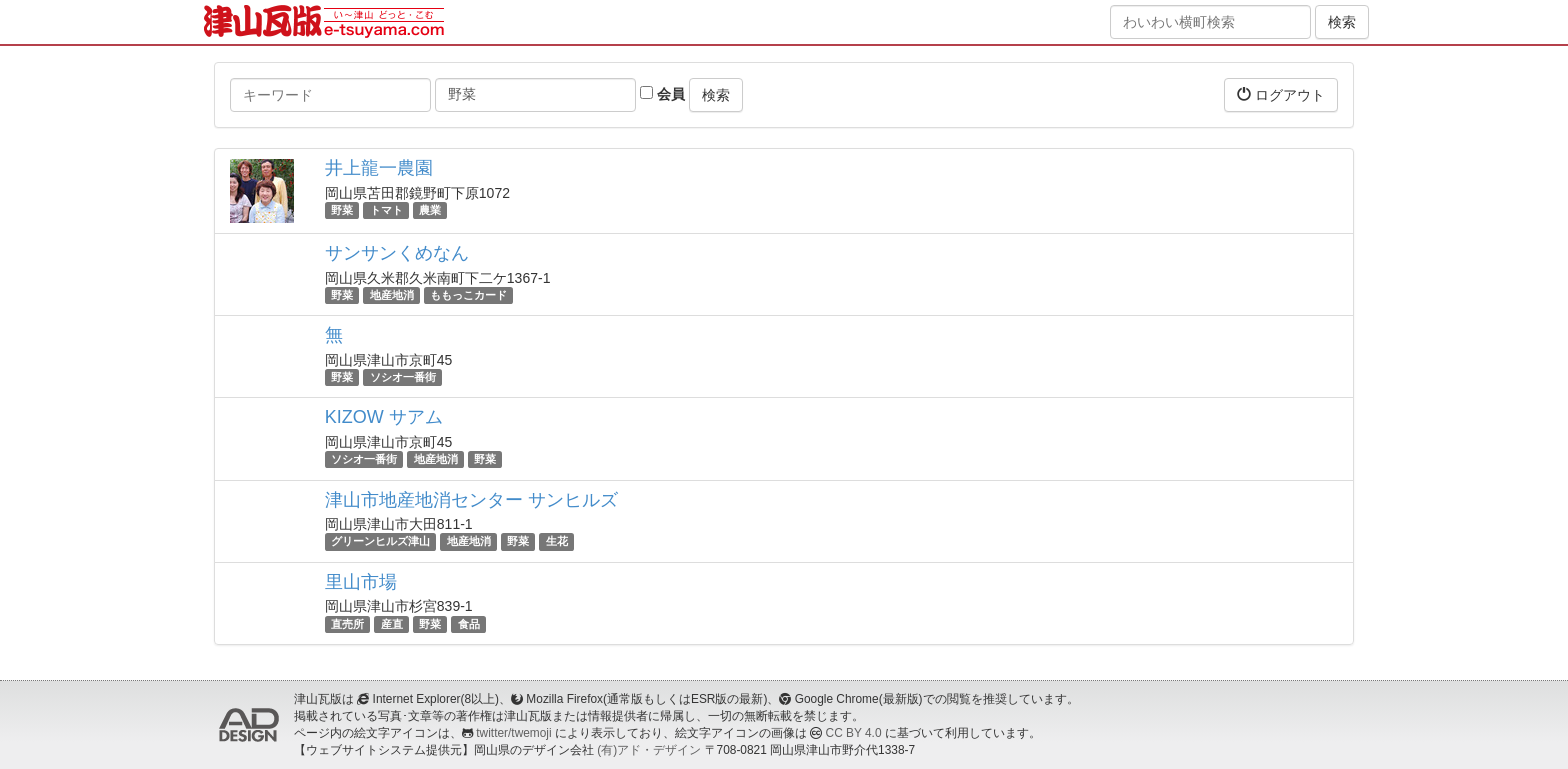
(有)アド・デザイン (649, 750)
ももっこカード (468, 295)
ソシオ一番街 (403, 377)
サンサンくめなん (397, 253)
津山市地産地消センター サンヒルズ (471, 500)
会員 (662, 94)
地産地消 (392, 295)
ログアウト (1281, 94)
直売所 (347, 624)
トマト (386, 210)
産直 (392, 624)
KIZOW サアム (384, 417)
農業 (430, 210)
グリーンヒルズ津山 (380, 542)
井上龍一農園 (379, 168)
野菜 (342, 210)
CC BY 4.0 (854, 733)
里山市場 (361, 582)
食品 (469, 624)
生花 (557, 542)
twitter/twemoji (513, 733)
